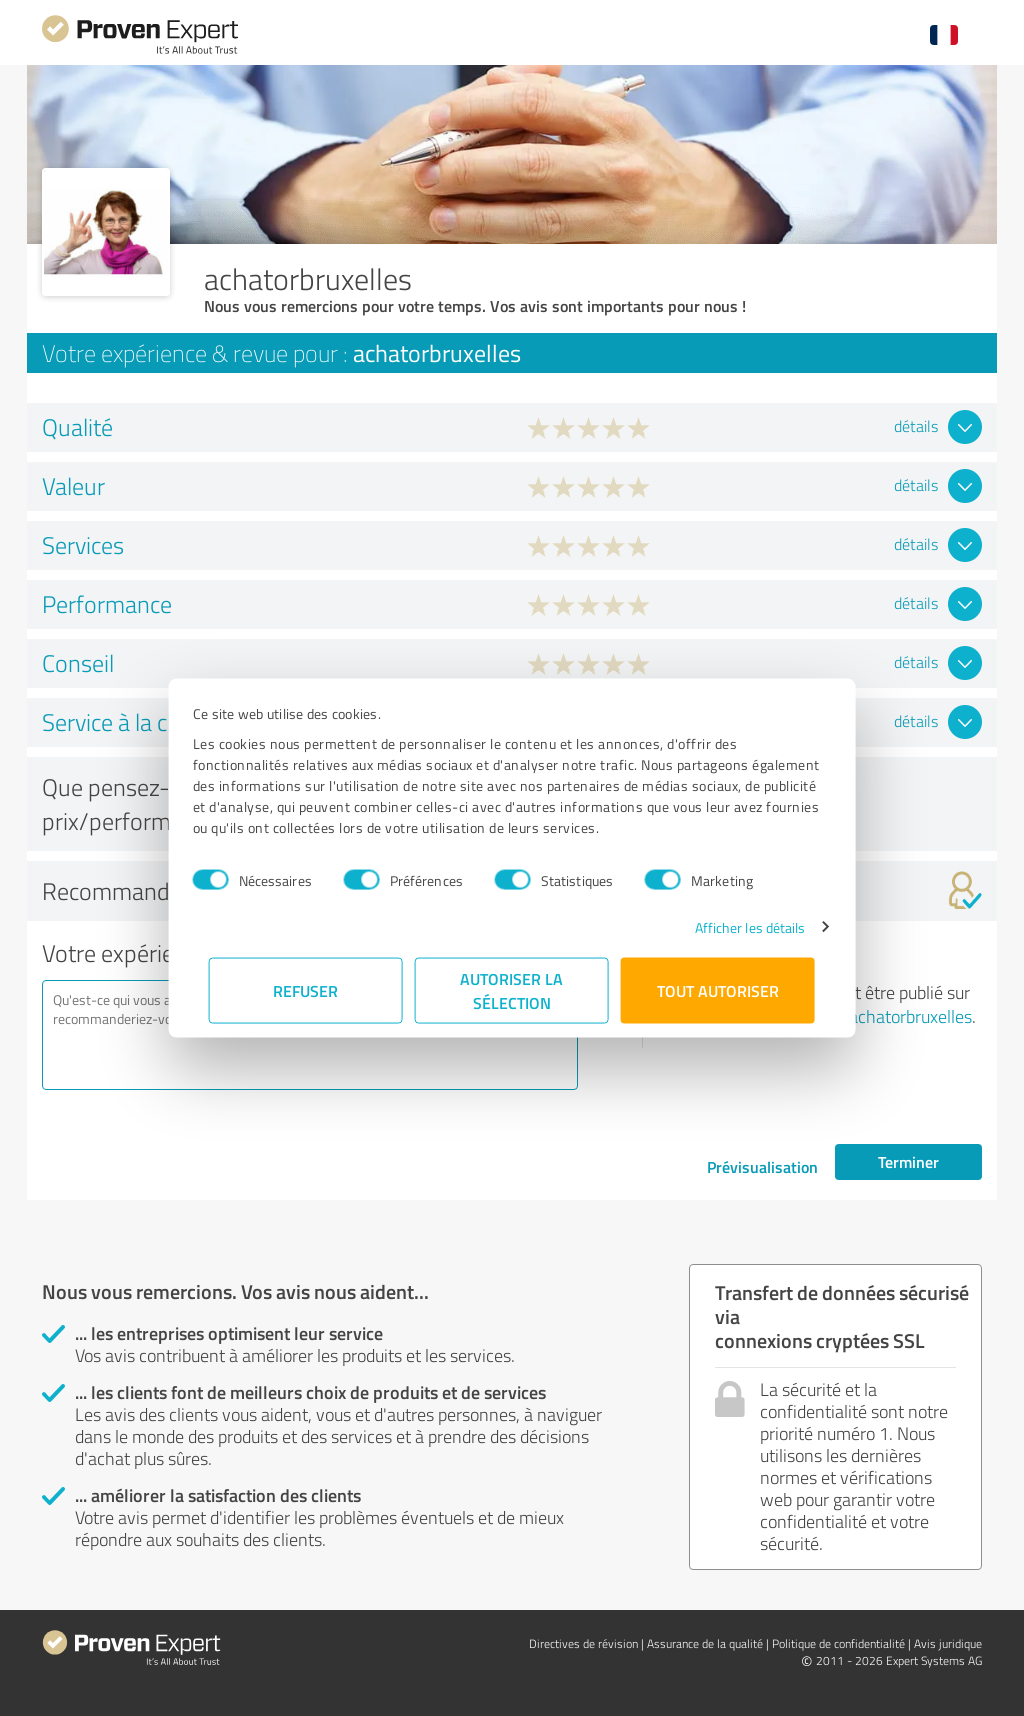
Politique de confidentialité (838, 1643)
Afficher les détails (733, 926)
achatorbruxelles (910, 1016)
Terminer (908, 1161)
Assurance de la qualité (705, 1643)
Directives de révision (583, 1643)
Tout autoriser (718, 989)
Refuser (306, 989)
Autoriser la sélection (512, 989)
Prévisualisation (762, 1166)
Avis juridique (948, 1643)
